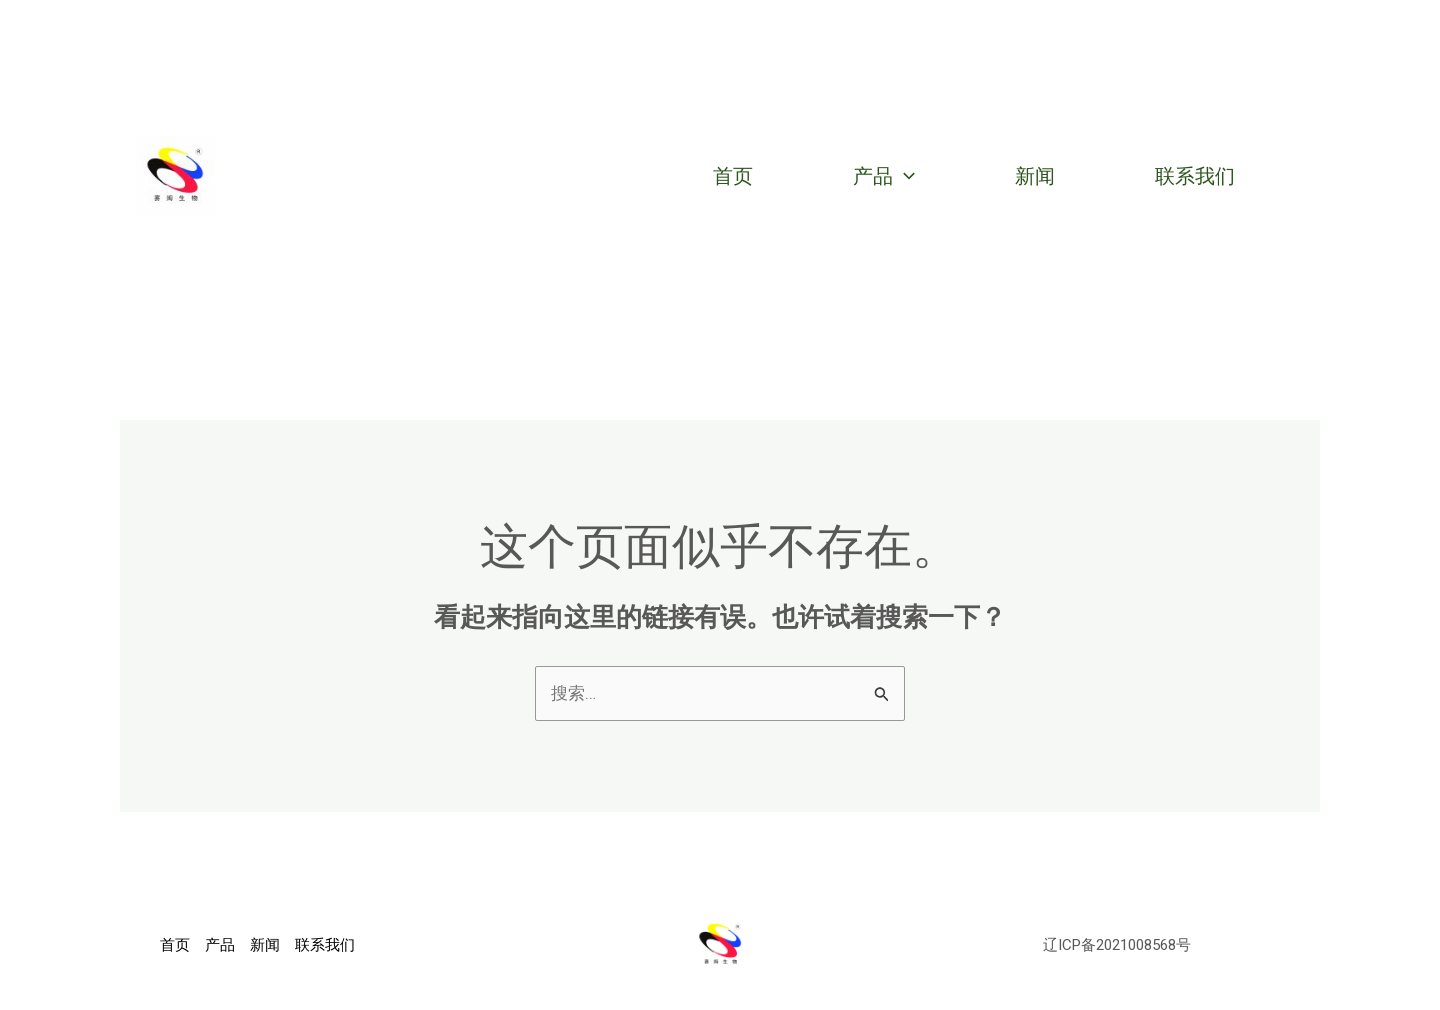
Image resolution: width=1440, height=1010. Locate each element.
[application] (904, 176)
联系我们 (1195, 176)
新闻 (1035, 176)
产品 (884, 176)
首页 (733, 176)
